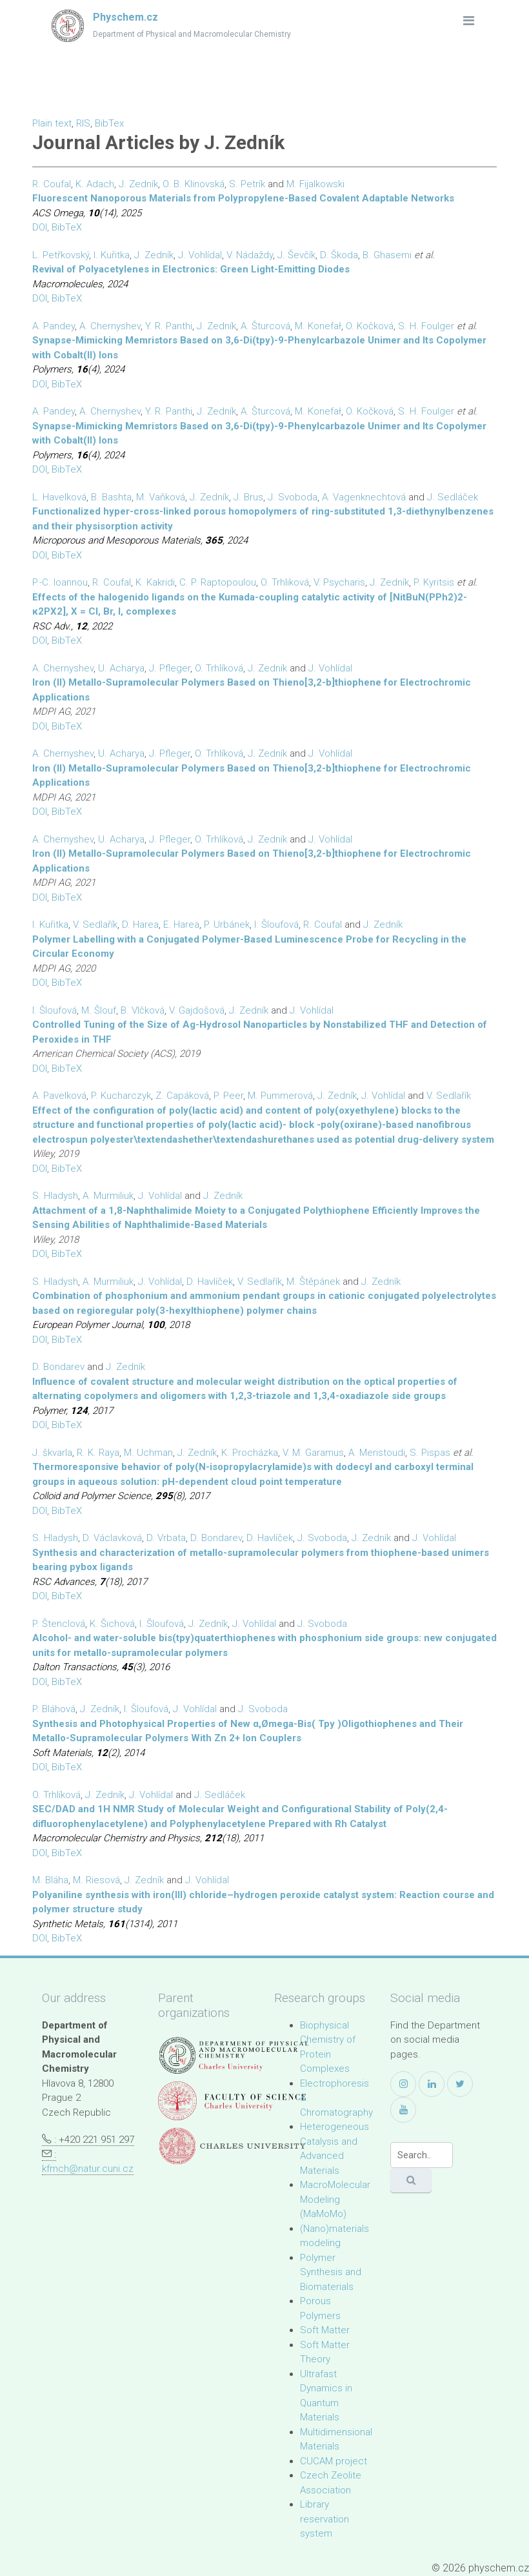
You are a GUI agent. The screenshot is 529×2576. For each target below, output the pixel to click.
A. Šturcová (265, 326)
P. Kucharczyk (121, 1095)
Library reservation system (324, 2519)
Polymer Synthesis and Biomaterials (330, 2272)
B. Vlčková (143, 1010)
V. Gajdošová (197, 1010)
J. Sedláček (452, 497)
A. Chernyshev (110, 326)
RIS (83, 123)
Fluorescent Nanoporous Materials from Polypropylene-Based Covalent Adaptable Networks (243, 198)
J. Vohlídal (200, 255)
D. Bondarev (58, 1367)
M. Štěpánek (313, 1281)
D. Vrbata (166, 1538)
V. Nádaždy (249, 255)
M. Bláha (50, 1880)
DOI (39, 227)
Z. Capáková (182, 1095)
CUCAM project (333, 2461)
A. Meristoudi (376, 1452)
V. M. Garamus (313, 1452)
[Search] (421, 2155)
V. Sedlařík (95, 924)
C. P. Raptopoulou (217, 582)
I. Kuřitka (112, 255)
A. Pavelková (59, 1095)
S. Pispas (430, 1452)
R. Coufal (51, 184)
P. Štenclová (58, 1624)
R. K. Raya (98, 1452)
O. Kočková (370, 326)
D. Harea (140, 924)
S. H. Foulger (426, 326)
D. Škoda (339, 255)
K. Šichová (112, 1624)
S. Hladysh (55, 1195)
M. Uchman (148, 1452)
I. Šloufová (276, 924)
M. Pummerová (280, 1095)
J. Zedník (138, 184)
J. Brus (248, 497)
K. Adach (94, 184)
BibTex (109, 123)
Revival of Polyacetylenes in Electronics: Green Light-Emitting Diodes (191, 269)
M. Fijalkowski (315, 184)
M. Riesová (96, 1880)
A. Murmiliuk (108, 1195)
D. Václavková (112, 1538)
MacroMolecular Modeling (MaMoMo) (335, 2199)
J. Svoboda (292, 497)
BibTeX (67, 227)
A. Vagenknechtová (364, 497)
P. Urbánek (227, 924)
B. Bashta (111, 497)
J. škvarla (52, 1452)
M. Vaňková (160, 497)
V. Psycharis (339, 582)
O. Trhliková (285, 582)
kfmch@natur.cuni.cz (88, 2168)
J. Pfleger (169, 668)
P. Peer (228, 1095)
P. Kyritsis (434, 582)
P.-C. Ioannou (60, 582)
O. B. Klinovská (194, 184)
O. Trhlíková (219, 668)
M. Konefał (318, 326)
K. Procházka (249, 1452)
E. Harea (181, 924)
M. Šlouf (98, 1010)
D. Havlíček (209, 1281)
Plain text (52, 123)
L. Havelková (59, 497)
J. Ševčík (296, 255)
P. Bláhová (53, 1709)
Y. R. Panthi (168, 326)
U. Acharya (121, 668)
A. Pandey (53, 326)
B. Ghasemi (387, 255)
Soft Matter (325, 2330)
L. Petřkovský (60, 255)
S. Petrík (247, 184)
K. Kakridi (155, 582)
